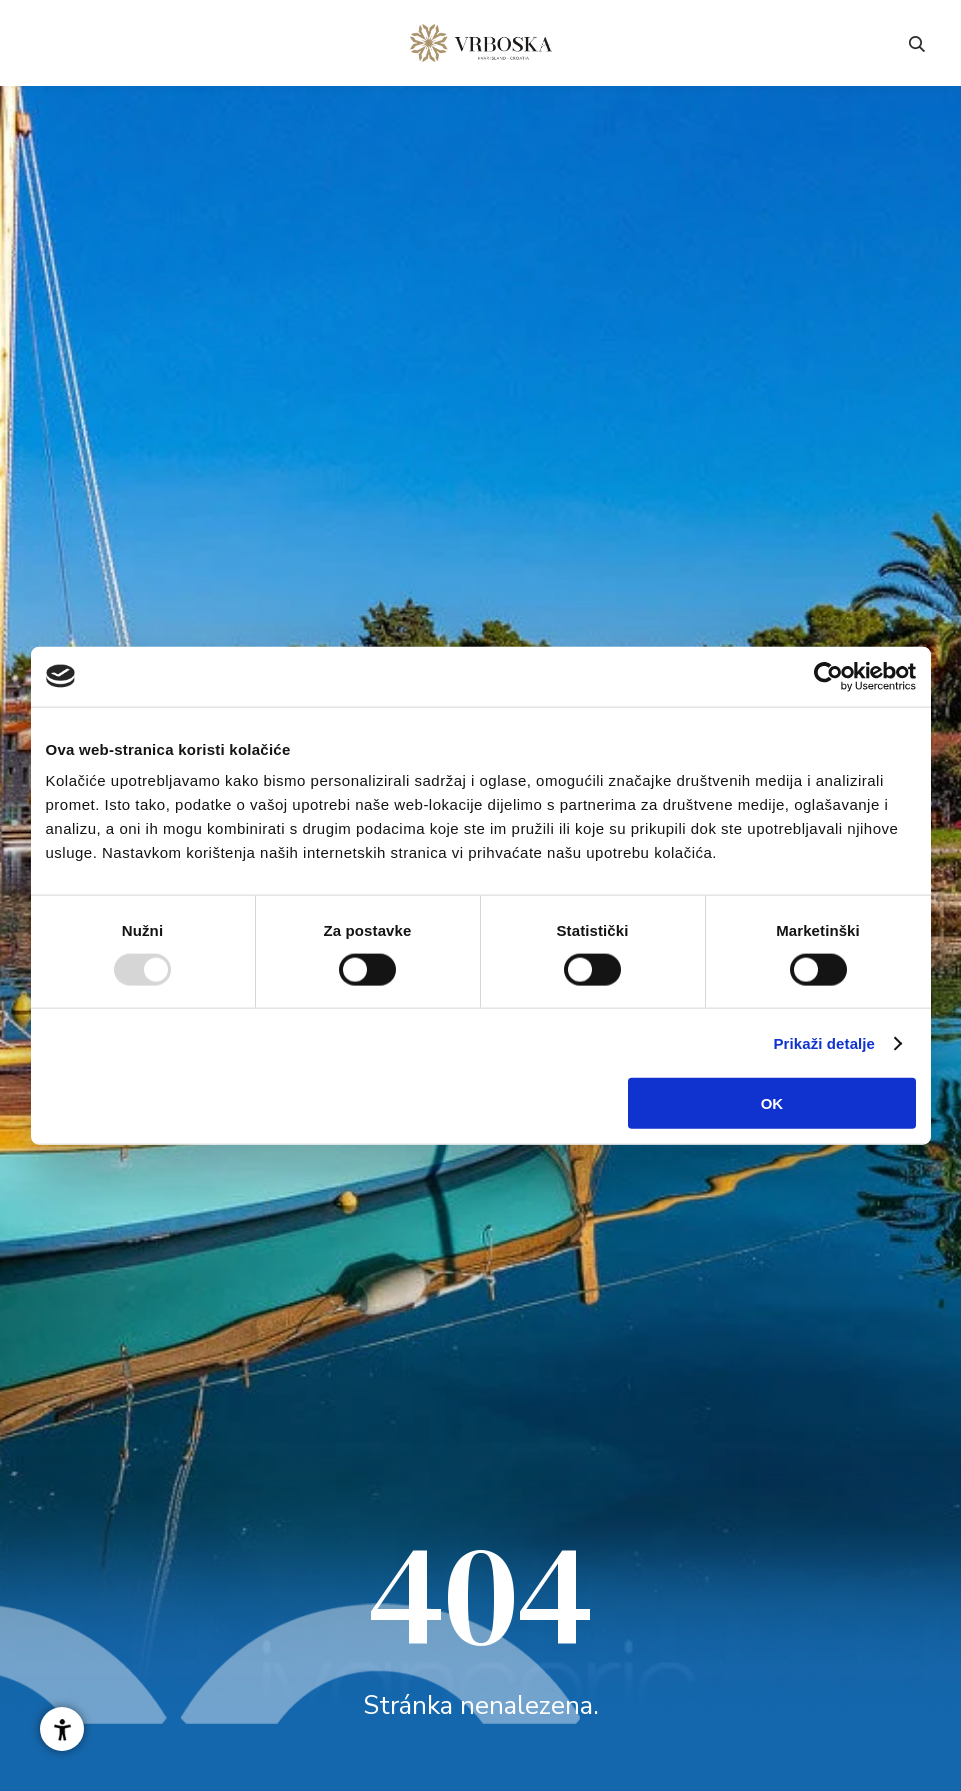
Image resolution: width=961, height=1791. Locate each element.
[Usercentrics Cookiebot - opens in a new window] (828, 676)
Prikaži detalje (825, 1042)
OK (772, 1103)
